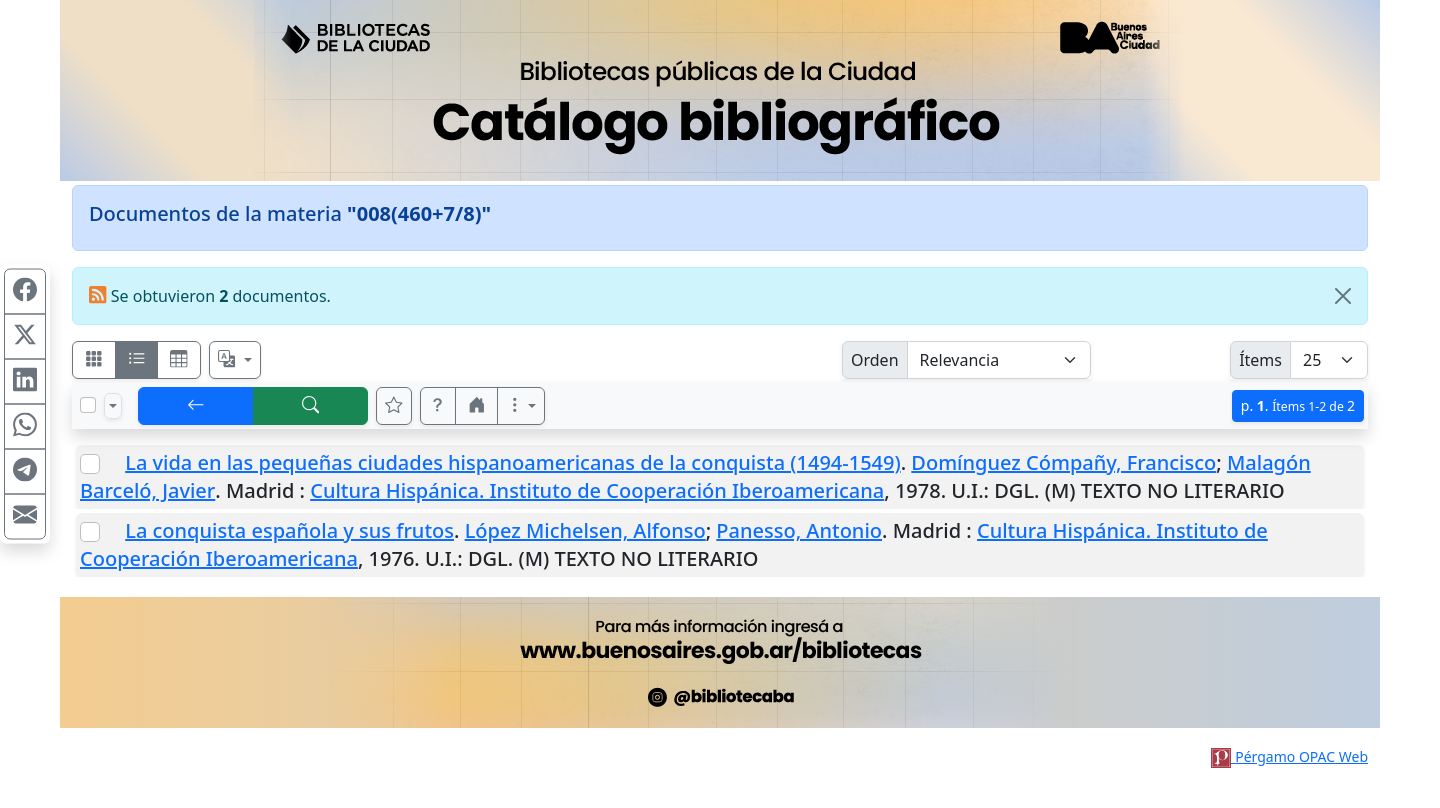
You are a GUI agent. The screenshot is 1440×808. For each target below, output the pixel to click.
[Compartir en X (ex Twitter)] (25, 337)
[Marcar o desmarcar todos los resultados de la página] (88, 405)
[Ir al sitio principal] (720, 90)
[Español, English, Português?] (235, 360)
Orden (875, 360)
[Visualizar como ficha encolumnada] (137, 360)
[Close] (1343, 296)
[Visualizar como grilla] (179, 360)
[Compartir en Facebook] (25, 292)
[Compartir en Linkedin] (25, 382)
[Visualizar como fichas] (94, 360)
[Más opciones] (521, 406)
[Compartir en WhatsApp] (25, 427)
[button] (438, 406)
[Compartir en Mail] (25, 517)
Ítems (1260, 360)
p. (1298, 405)
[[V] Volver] (196, 406)
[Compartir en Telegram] (25, 472)
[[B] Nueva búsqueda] (311, 406)
